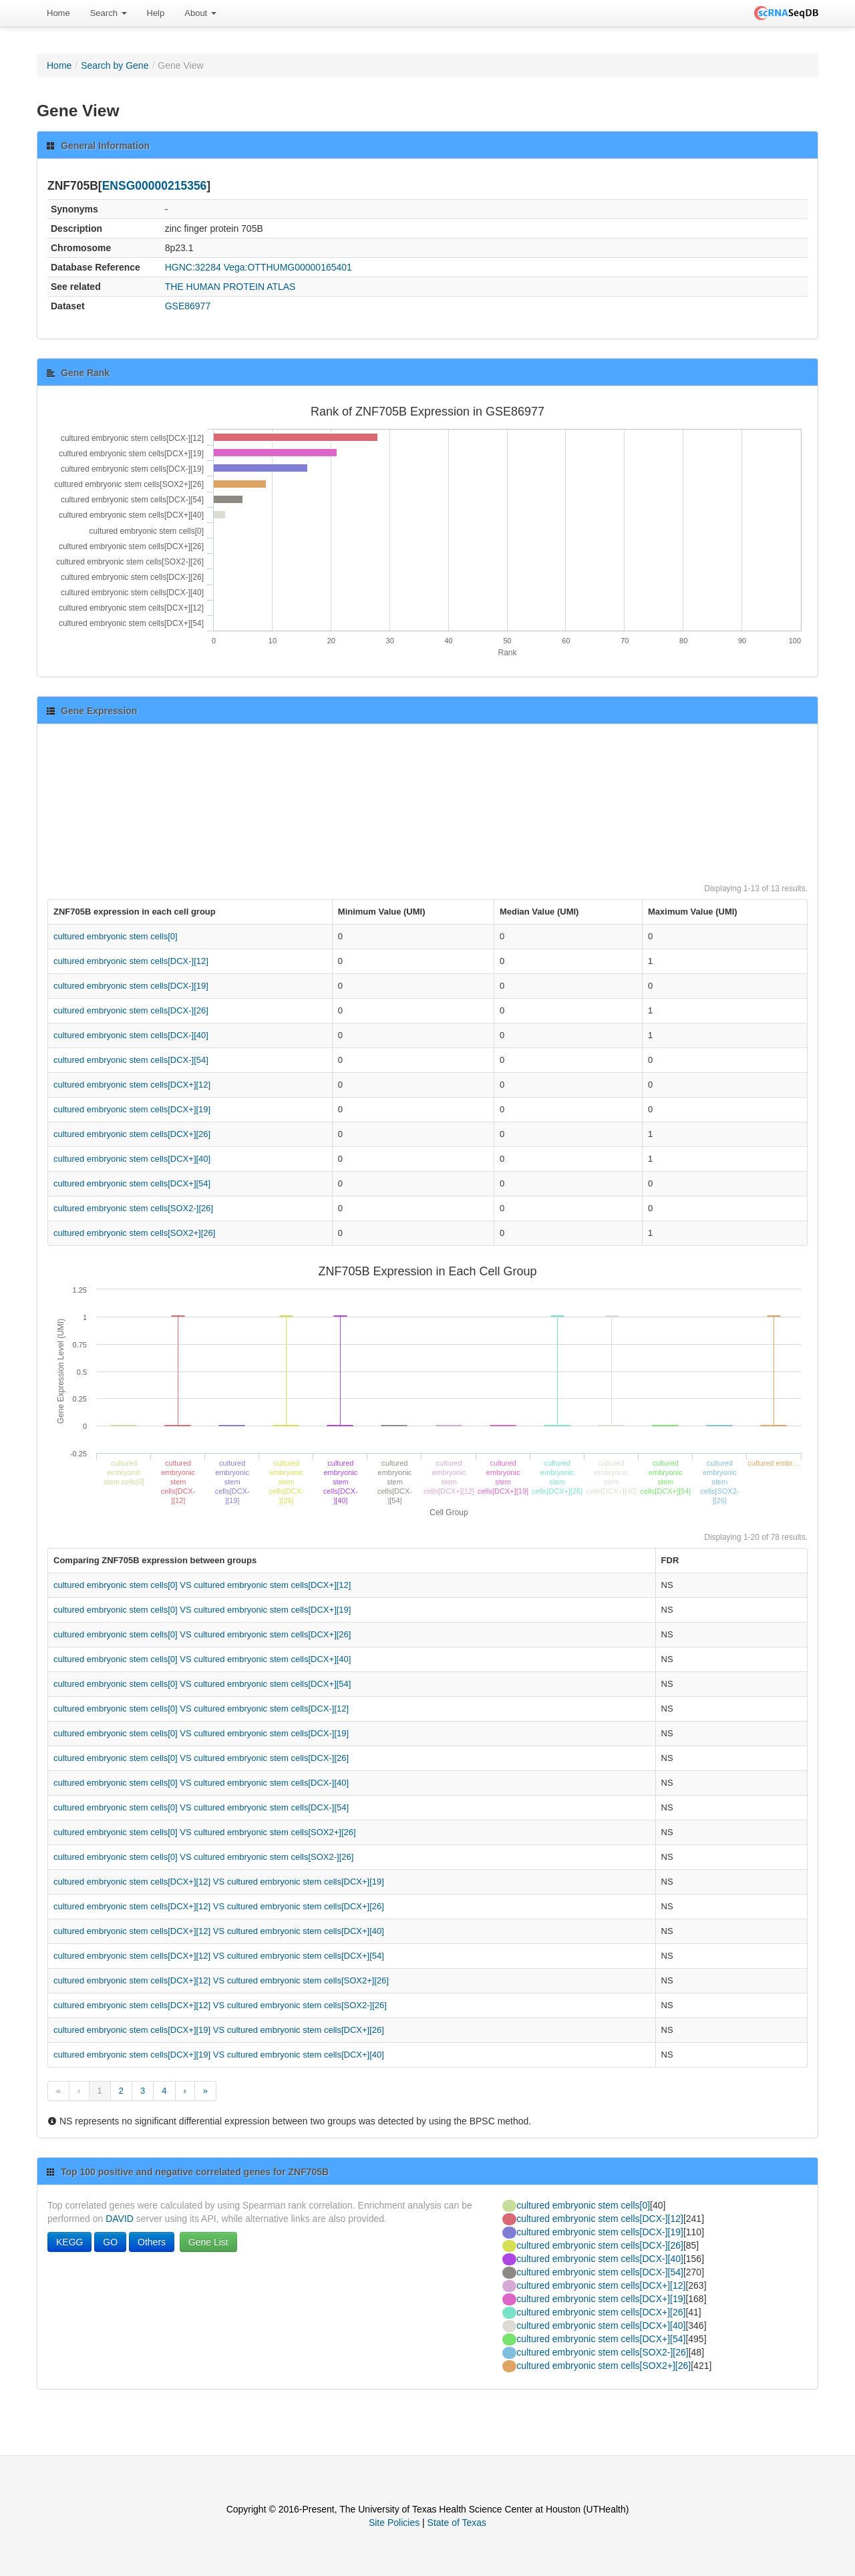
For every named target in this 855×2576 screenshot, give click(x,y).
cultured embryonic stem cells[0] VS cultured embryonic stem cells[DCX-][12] (201, 1709)
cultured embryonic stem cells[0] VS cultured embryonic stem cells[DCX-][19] (201, 1733)
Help (156, 13)
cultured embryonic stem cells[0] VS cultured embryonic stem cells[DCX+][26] (202, 1634)
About (200, 13)
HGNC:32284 (193, 267)
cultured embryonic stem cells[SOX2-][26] (133, 1208)
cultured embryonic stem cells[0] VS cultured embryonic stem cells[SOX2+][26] (204, 1832)
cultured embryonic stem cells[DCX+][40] (131, 1159)
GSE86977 (188, 306)
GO (110, 2242)
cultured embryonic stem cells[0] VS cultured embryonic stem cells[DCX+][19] (202, 1610)
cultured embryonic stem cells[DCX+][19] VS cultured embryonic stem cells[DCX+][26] (218, 2030)
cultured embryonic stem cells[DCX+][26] (131, 1134)
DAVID (120, 2218)
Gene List (208, 2242)
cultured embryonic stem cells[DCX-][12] (130, 961)
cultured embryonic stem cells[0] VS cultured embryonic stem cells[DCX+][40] (202, 1659)
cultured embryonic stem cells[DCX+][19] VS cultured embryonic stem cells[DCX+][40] (218, 2055)
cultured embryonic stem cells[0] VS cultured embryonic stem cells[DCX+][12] (202, 1585)
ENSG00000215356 (154, 185)
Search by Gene (114, 65)
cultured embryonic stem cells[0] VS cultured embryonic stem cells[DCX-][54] (201, 1807)
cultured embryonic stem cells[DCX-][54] (130, 1060)
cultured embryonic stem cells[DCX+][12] (131, 1085)
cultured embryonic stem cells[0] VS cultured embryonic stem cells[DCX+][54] (202, 1684)
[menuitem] (58, 13)
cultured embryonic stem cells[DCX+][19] (131, 1109)
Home (58, 13)
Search (108, 13)
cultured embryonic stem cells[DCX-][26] (130, 1010)
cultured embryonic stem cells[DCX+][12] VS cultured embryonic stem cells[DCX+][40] (218, 1931)
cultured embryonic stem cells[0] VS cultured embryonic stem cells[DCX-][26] (201, 1758)
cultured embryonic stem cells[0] (115, 936)
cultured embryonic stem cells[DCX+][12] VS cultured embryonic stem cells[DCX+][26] (218, 1906)
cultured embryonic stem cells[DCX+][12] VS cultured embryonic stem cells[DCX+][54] (218, 1956)
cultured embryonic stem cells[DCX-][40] (130, 1035)
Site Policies (394, 2522)
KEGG (69, 2242)
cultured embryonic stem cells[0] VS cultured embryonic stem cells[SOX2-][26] (203, 1857)
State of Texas (457, 2522)
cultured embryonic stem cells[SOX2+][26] (134, 1233)
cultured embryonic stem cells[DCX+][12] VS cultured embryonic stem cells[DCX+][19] (218, 1882)
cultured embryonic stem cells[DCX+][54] (131, 1183)
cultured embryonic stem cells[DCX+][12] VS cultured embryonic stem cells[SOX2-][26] (220, 2005)
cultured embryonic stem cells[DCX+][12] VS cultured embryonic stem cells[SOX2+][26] (221, 1980)
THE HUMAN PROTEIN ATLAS (230, 286)
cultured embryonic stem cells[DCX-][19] (130, 986)
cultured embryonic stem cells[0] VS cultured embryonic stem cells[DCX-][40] (201, 1783)
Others (152, 2242)
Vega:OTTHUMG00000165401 (288, 267)
